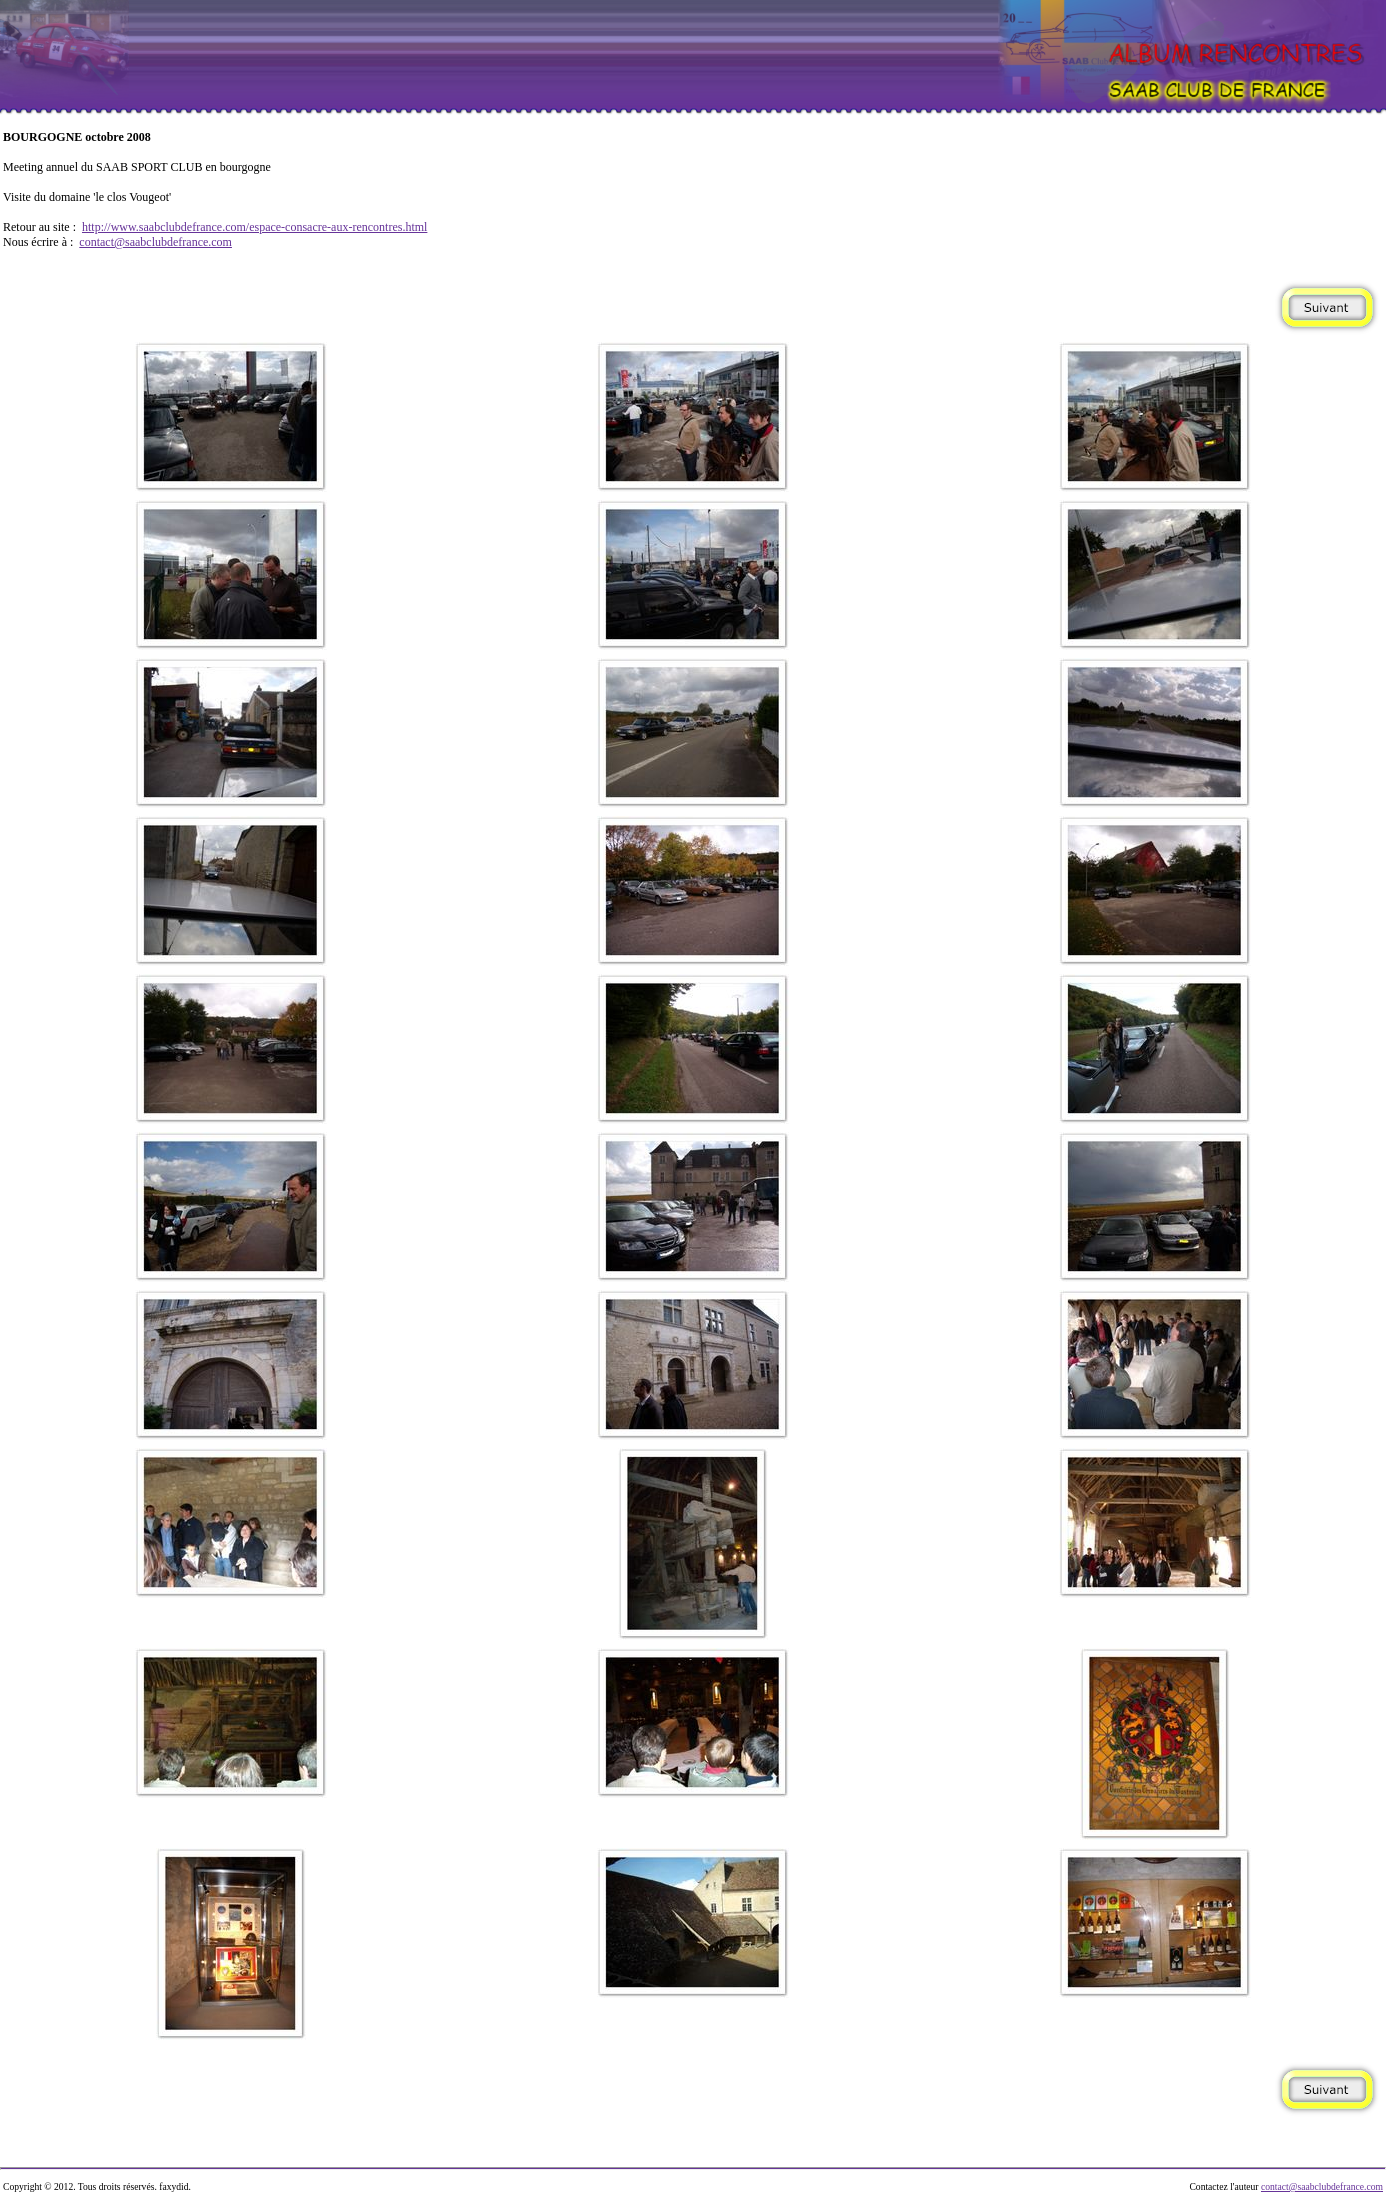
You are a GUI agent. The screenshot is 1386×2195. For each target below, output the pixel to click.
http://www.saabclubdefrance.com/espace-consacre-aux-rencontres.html (254, 227)
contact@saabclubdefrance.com (155, 242)
